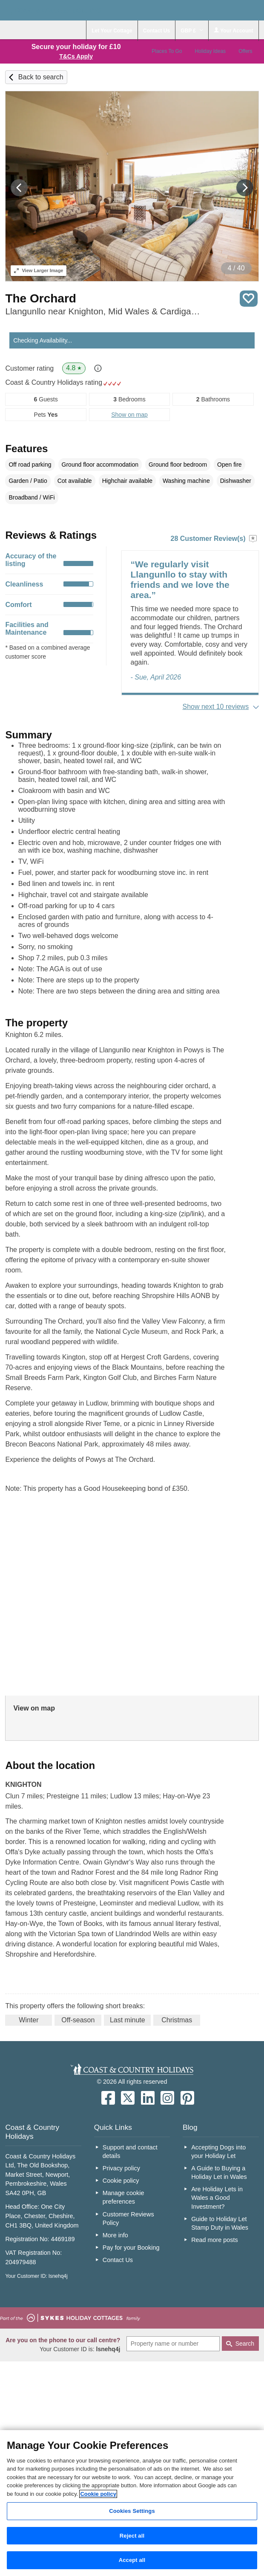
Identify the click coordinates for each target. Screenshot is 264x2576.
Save (249, 298)
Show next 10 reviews (216, 706)
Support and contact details (130, 2151)
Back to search (40, 77)
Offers (245, 51)
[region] (132, 2503)
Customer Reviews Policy (128, 2218)
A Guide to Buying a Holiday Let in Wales (219, 2172)
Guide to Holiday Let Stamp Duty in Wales (219, 2223)
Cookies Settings (132, 2511)
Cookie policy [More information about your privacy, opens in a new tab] (98, 2494)
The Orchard (40, 298)
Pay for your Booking (131, 2247)
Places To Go (167, 51)
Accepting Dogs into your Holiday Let (218, 2151)
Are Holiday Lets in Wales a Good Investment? (217, 2198)
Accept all (132, 2560)
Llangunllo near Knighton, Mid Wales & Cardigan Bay (102, 311)
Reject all (132, 2535)
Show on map (129, 414)
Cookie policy (121, 2180)
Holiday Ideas (210, 51)
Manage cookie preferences (123, 2197)
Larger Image (38, 270)
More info (115, 2235)
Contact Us (118, 2260)
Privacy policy (121, 2168)
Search (244, 2343)
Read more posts (214, 2239)
